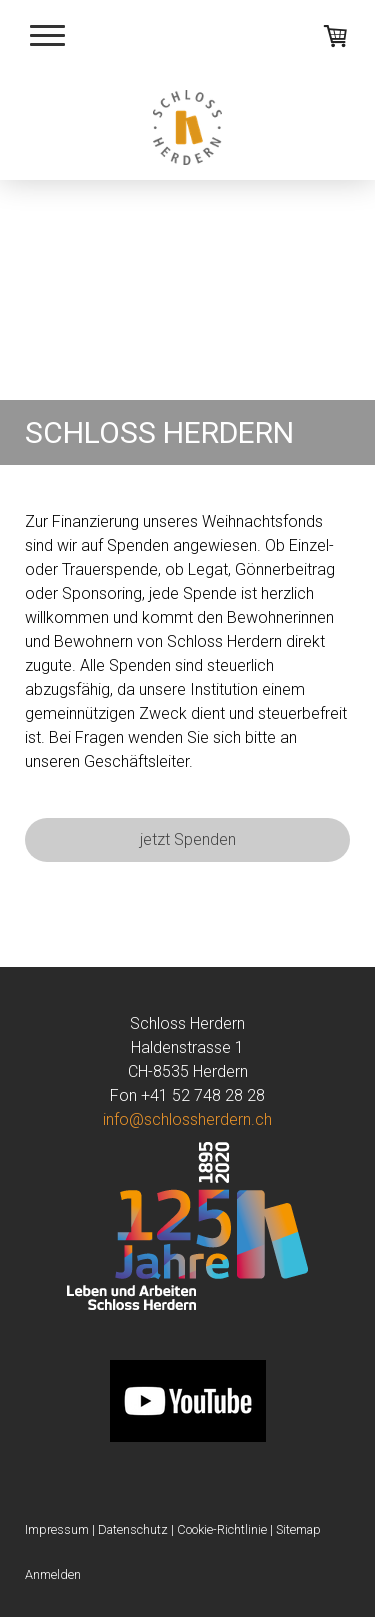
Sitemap (298, 1529)
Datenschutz (133, 1529)
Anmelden (53, 1574)
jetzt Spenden (188, 839)
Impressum (57, 1529)
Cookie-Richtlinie (222, 1529)
